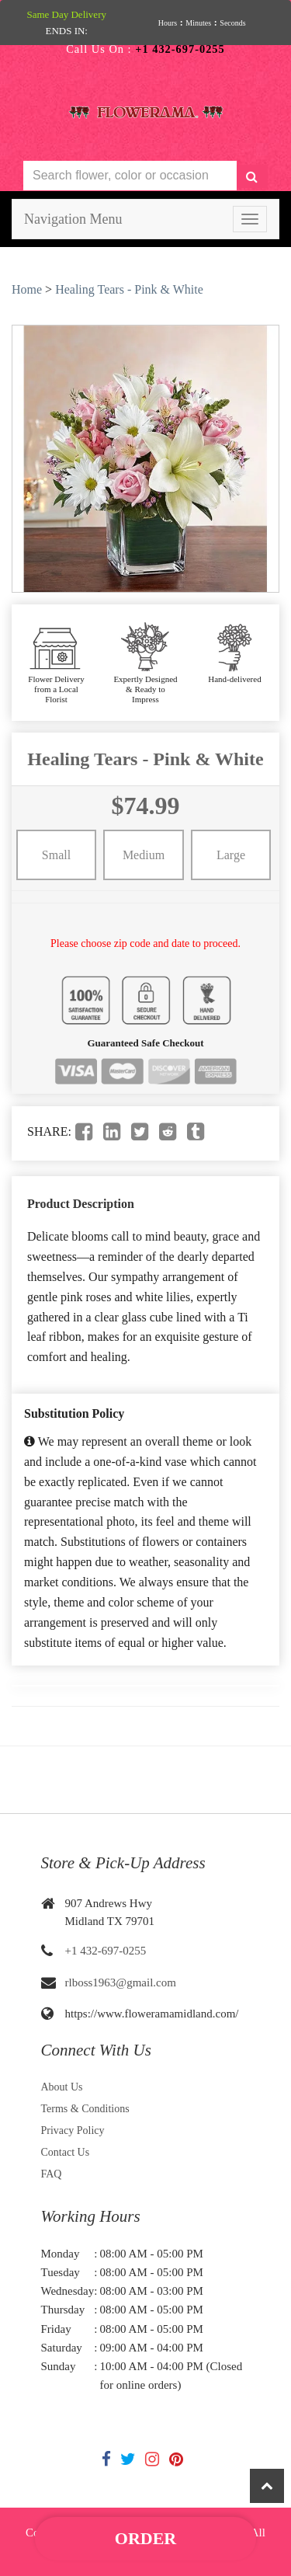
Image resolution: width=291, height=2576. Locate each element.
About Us (62, 2087)
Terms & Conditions (85, 2109)
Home (27, 289)
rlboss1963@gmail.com (120, 1982)
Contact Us (65, 2152)
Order (145, 2538)
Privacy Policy (73, 2130)
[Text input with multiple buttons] (130, 176)
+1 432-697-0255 (106, 1950)
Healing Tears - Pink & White (129, 289)
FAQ (51, 2174)
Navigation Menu (73, 219)
